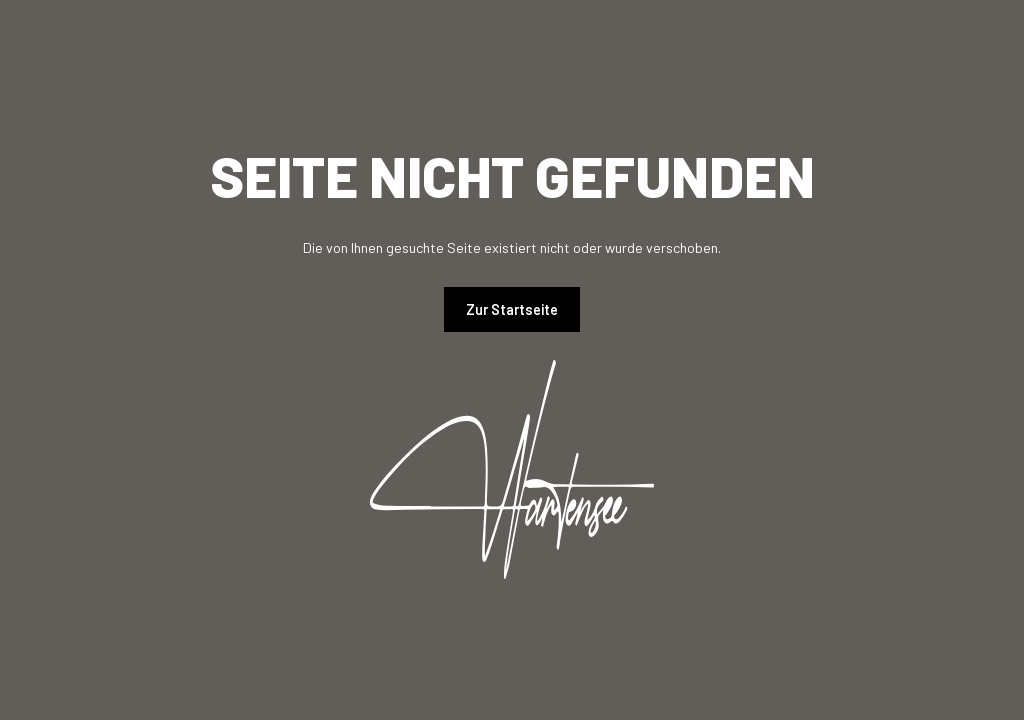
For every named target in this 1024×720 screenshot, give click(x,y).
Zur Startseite (512, 309)
